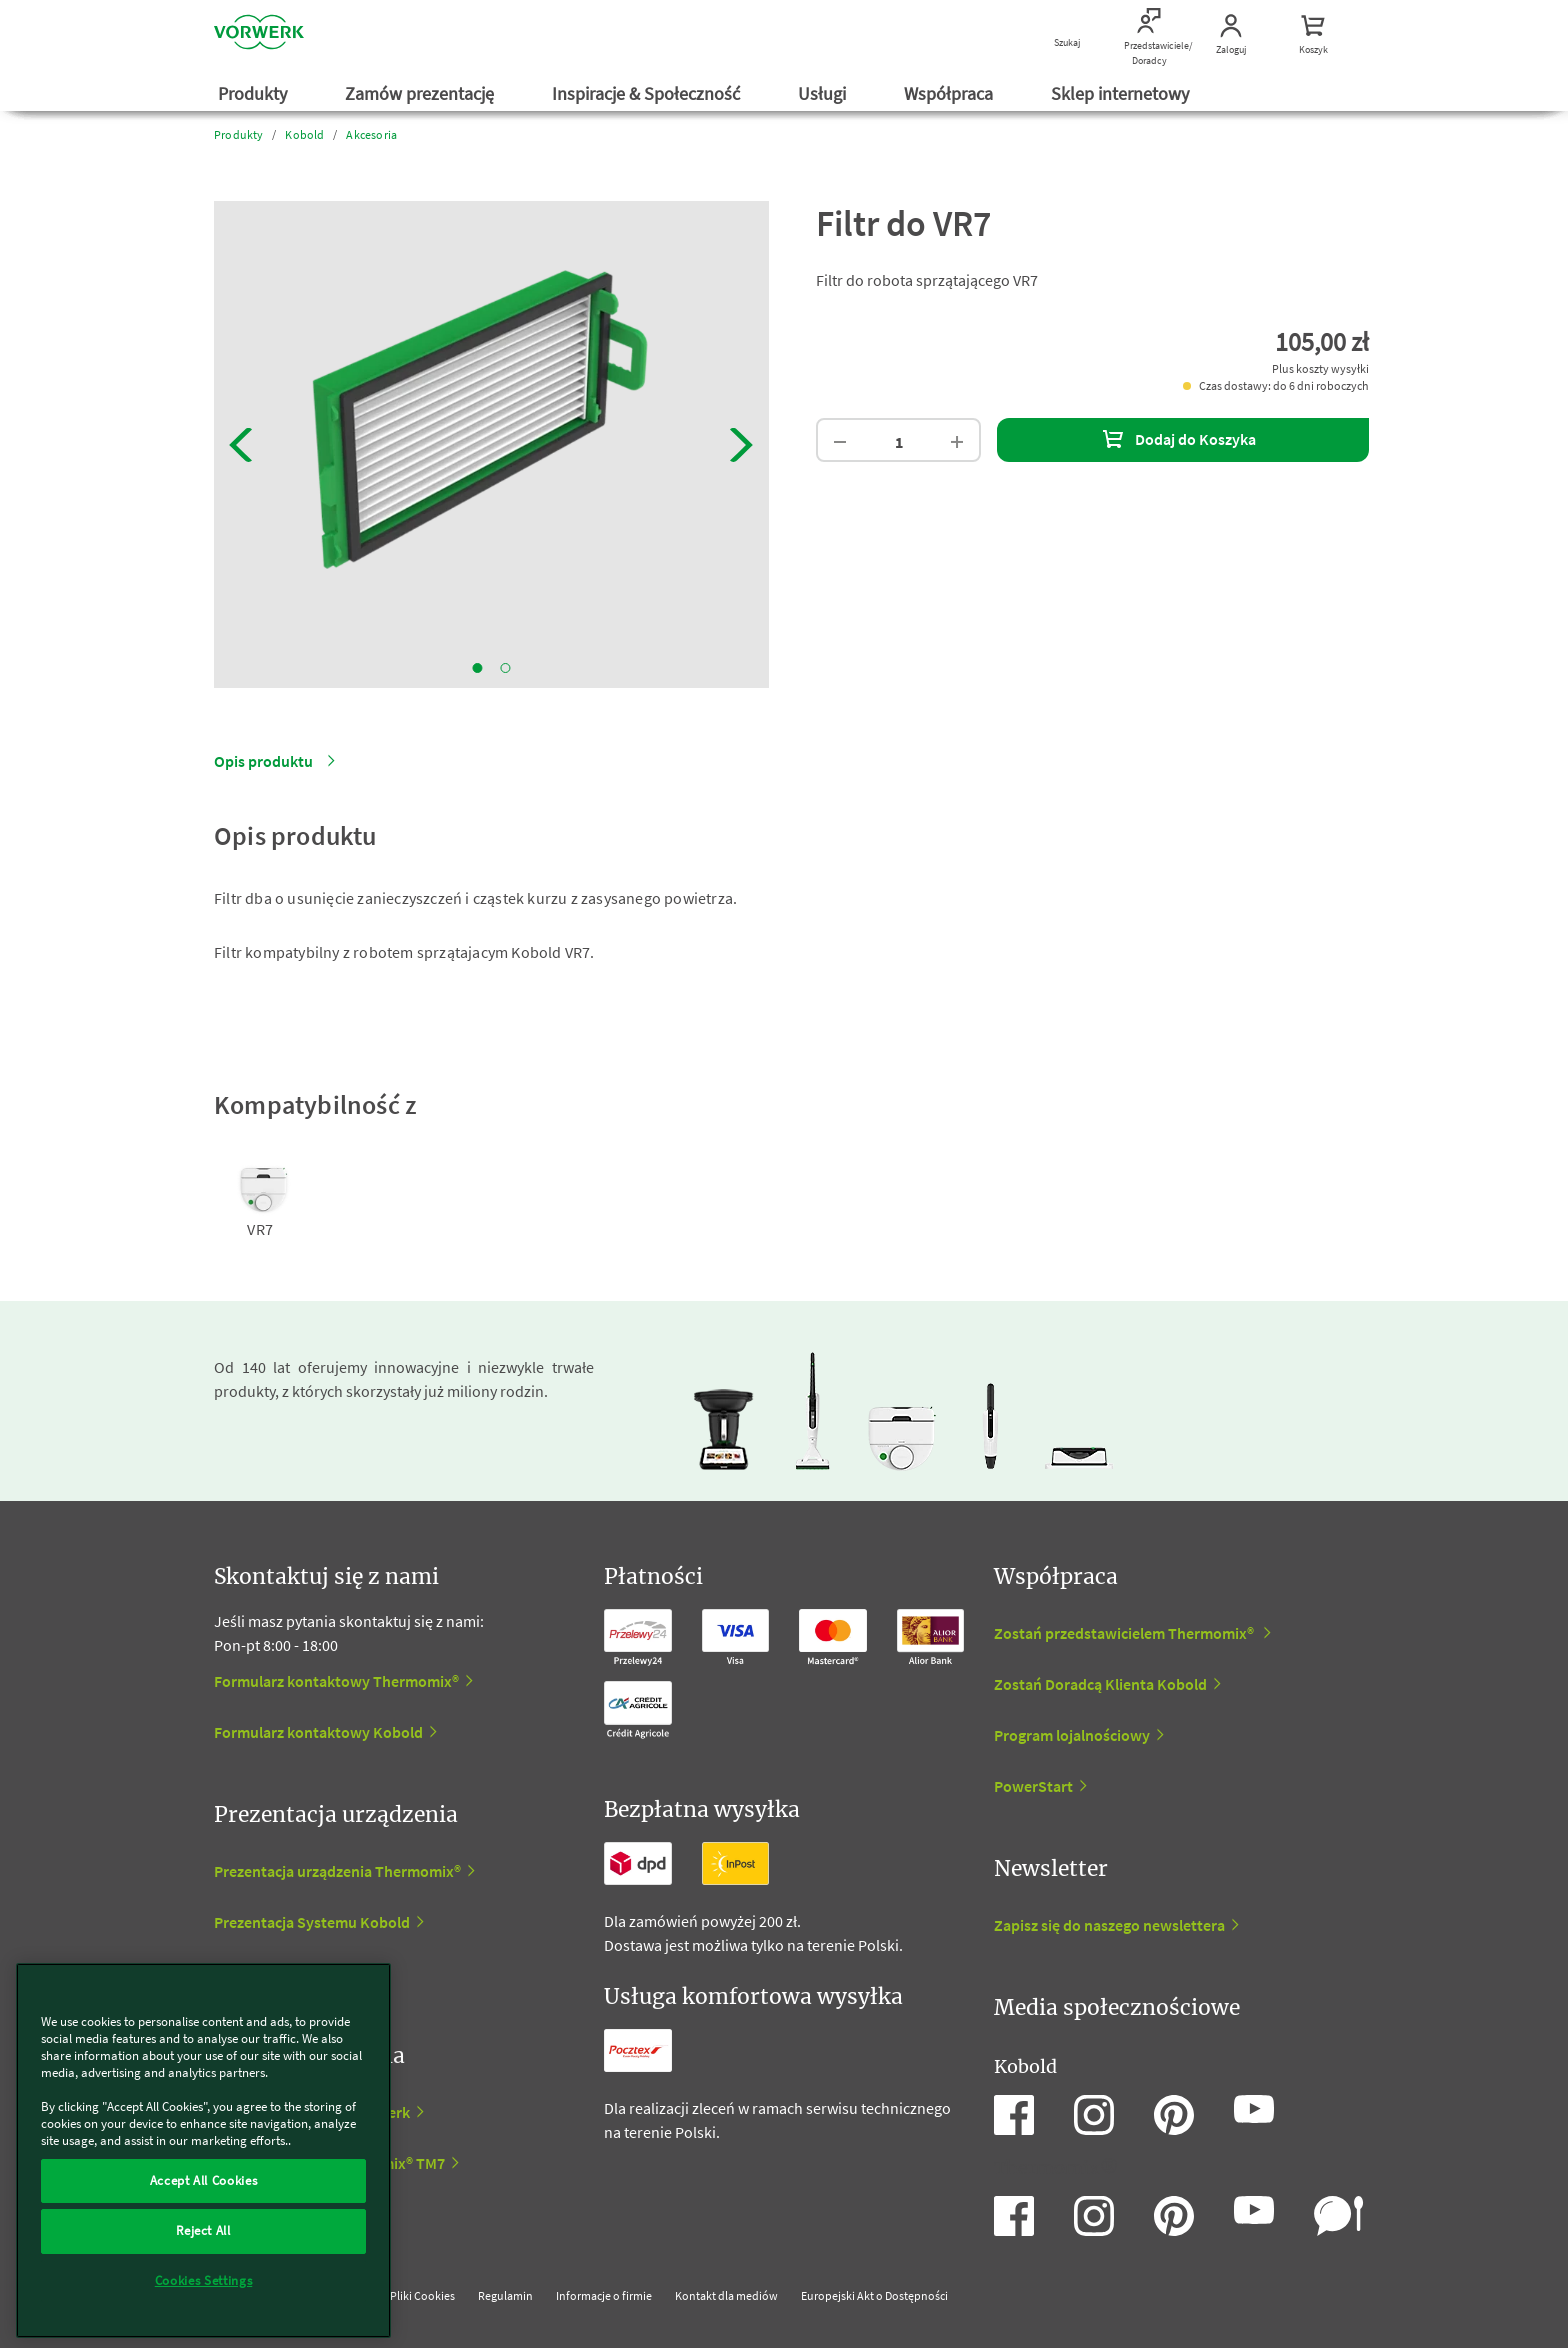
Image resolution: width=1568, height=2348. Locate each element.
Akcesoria (371, 134)
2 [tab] (506, 668)
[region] (203, 2150)
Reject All (203, 2230)
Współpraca (950, 93)
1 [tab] (478, 668)
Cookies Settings (204, 2280)
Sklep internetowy (1122, 93)
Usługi (824, 93)
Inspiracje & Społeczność (648, 93)
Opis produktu (263, 761)
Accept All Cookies (204, 2180)
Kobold (304, 134)
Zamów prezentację (421, 93)
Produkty (254, 93)
